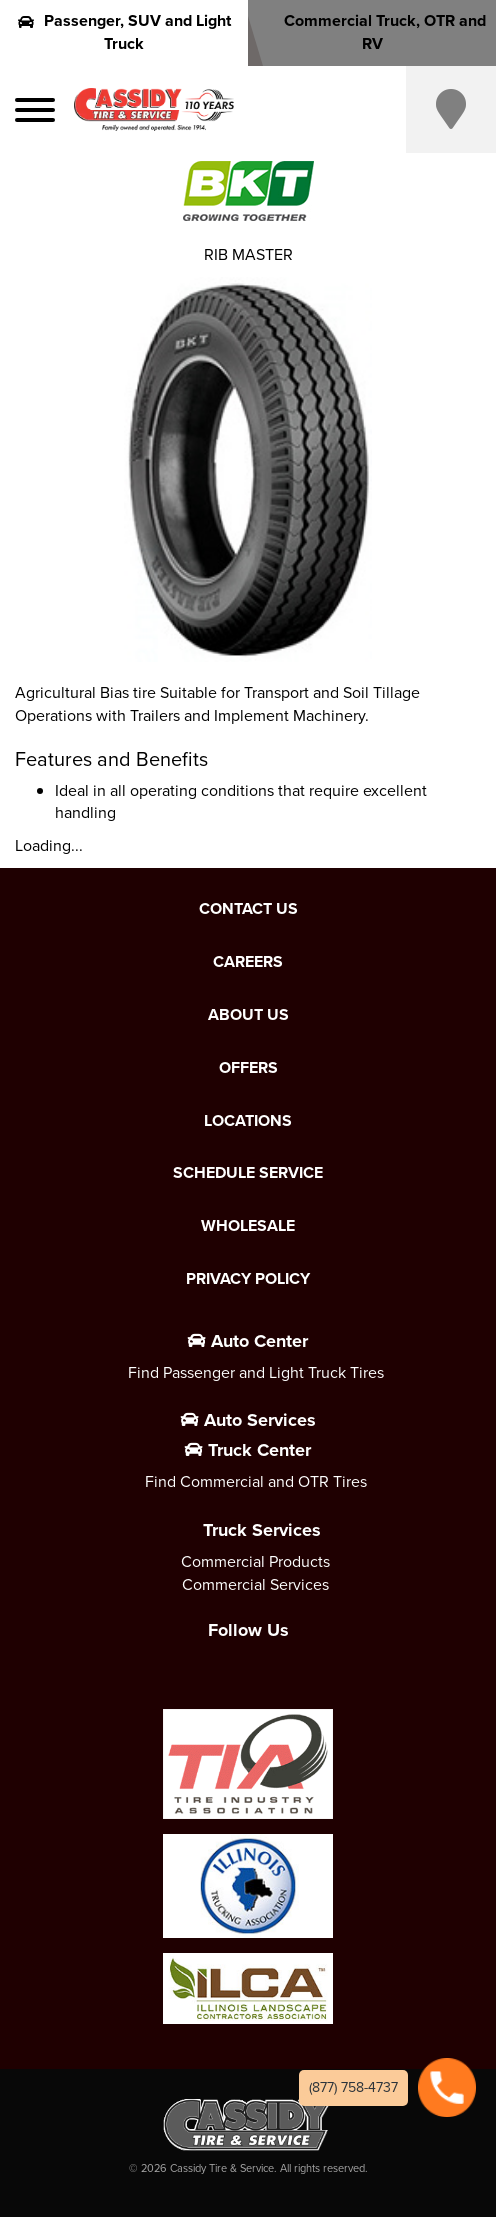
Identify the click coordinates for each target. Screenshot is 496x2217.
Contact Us (248, 909)
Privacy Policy (248, 1279)
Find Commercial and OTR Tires (256, 1481)
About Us (248, 1015)
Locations (248, 1121)
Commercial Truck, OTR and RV (372, 32)
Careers (248, 962)
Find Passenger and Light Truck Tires (256, 1372)
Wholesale (248, 1226)
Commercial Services (255, 1584)
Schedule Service (248, 1173)
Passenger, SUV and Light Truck (124, 32)
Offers (248, 1068)
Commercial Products (255, 1561)
